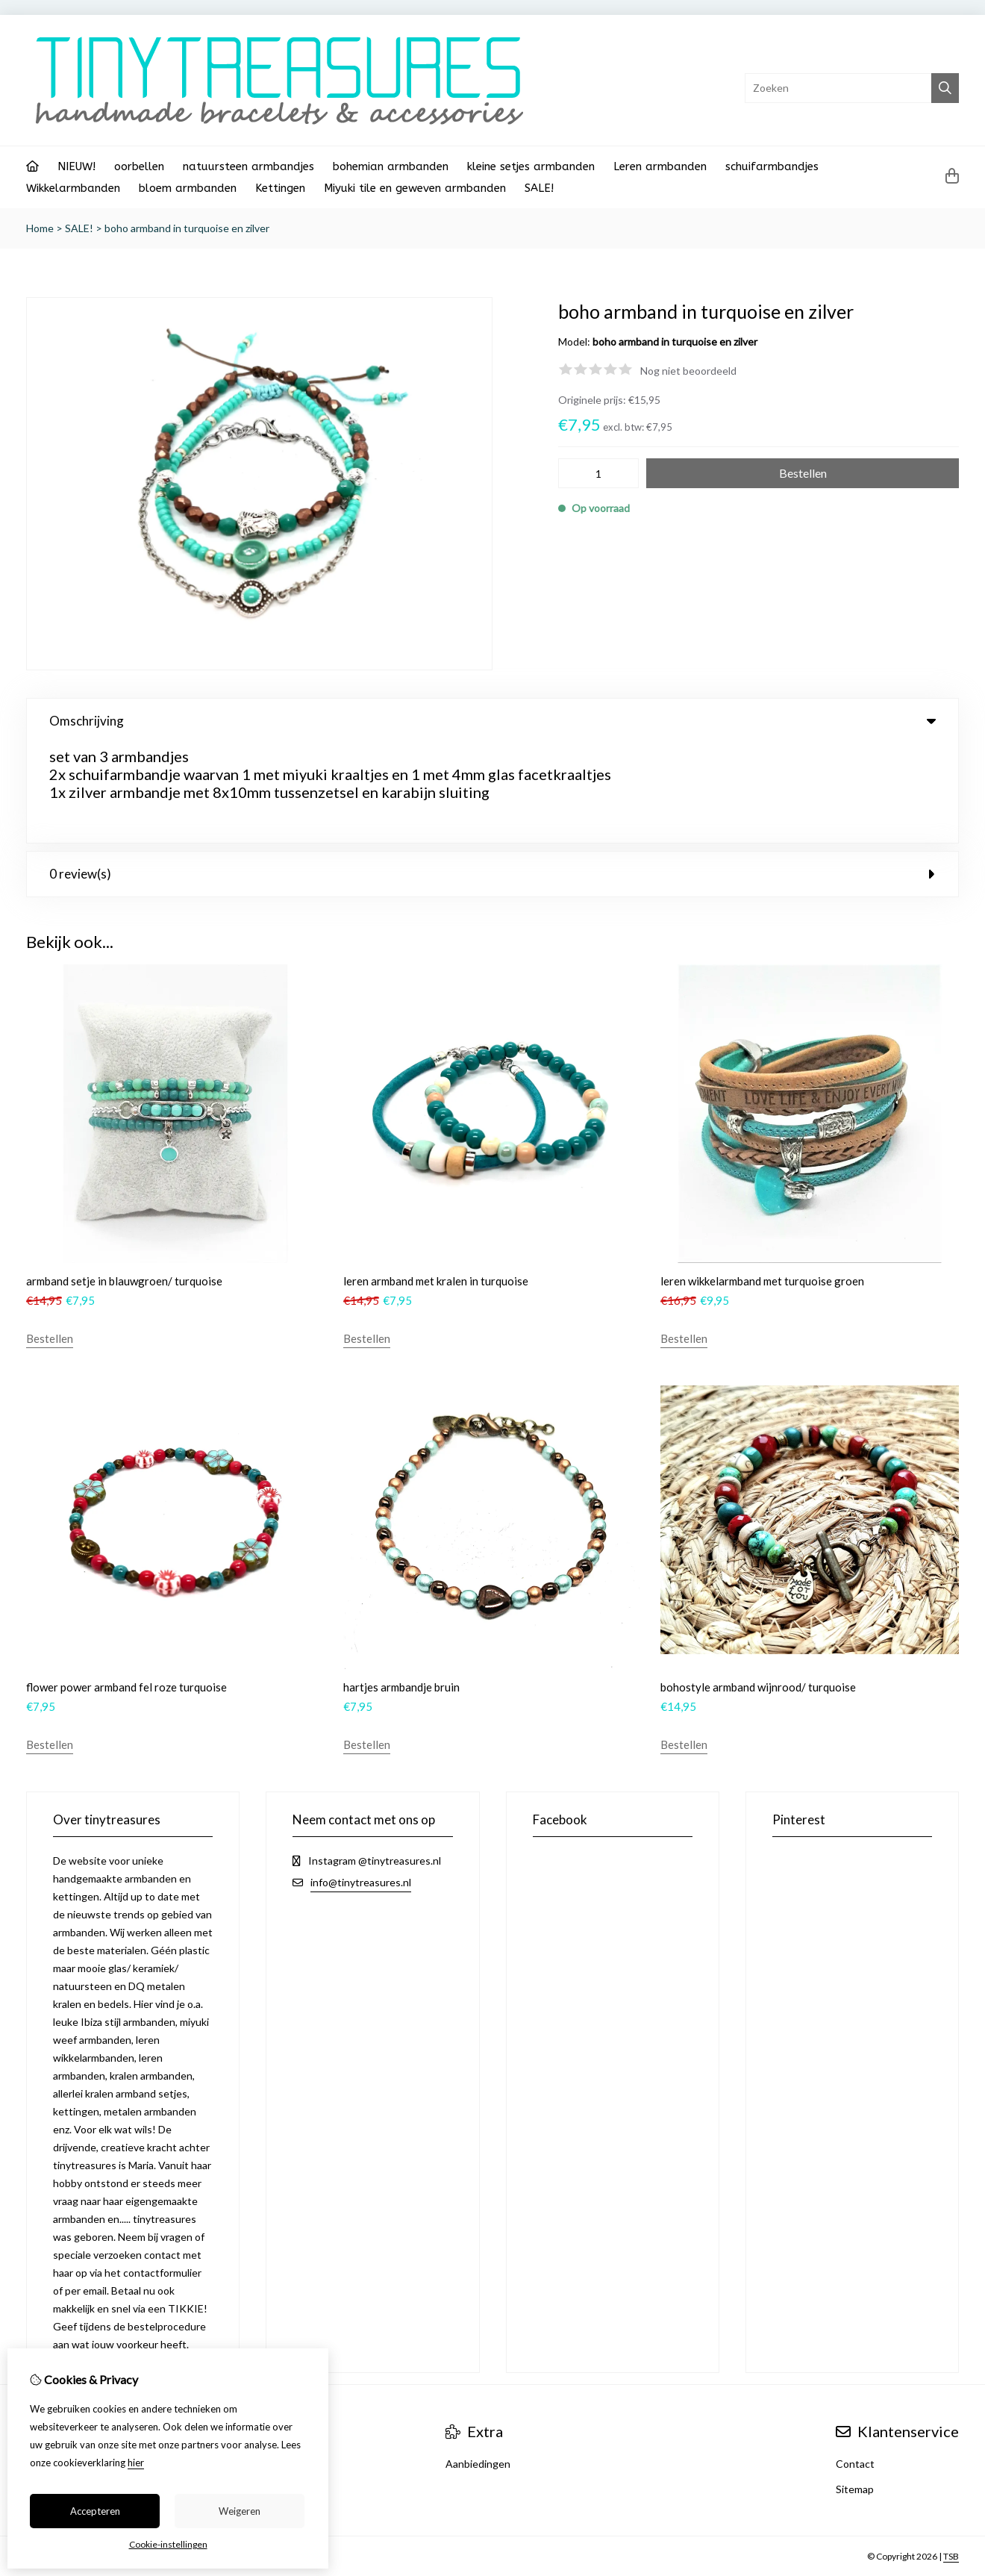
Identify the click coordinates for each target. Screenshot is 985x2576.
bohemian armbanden (390, 166)
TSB (951, 2457)
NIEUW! (76, 166)
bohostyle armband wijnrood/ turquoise (758, 1587)
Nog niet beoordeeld (688, 370)
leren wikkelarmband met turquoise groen (762, 1181)
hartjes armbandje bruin (401, 1587)
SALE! (539, 188)
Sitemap (855, 2389)
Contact (855, 2364)
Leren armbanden (660, 166)
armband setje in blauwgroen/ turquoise (124, 1181)
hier (136, 2463)
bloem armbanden (188, 188)
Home (40, 228)
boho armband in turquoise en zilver (186, 228)
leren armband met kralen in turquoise (435, 1181)
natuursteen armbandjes (248, 166)
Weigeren (239, 2511)
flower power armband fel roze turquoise (126, 1587)
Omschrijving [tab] (492, 721)
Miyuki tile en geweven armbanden (415, 188)
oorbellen (139, 166)
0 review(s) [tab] (492, 774)
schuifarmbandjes (772, 166)
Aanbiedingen (477, 2364)
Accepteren (95, 2511)
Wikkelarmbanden (73, 188)
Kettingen (280, 188)
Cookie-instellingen (168, 2544)
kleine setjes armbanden (531, 166)
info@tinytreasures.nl (360, 1783)
